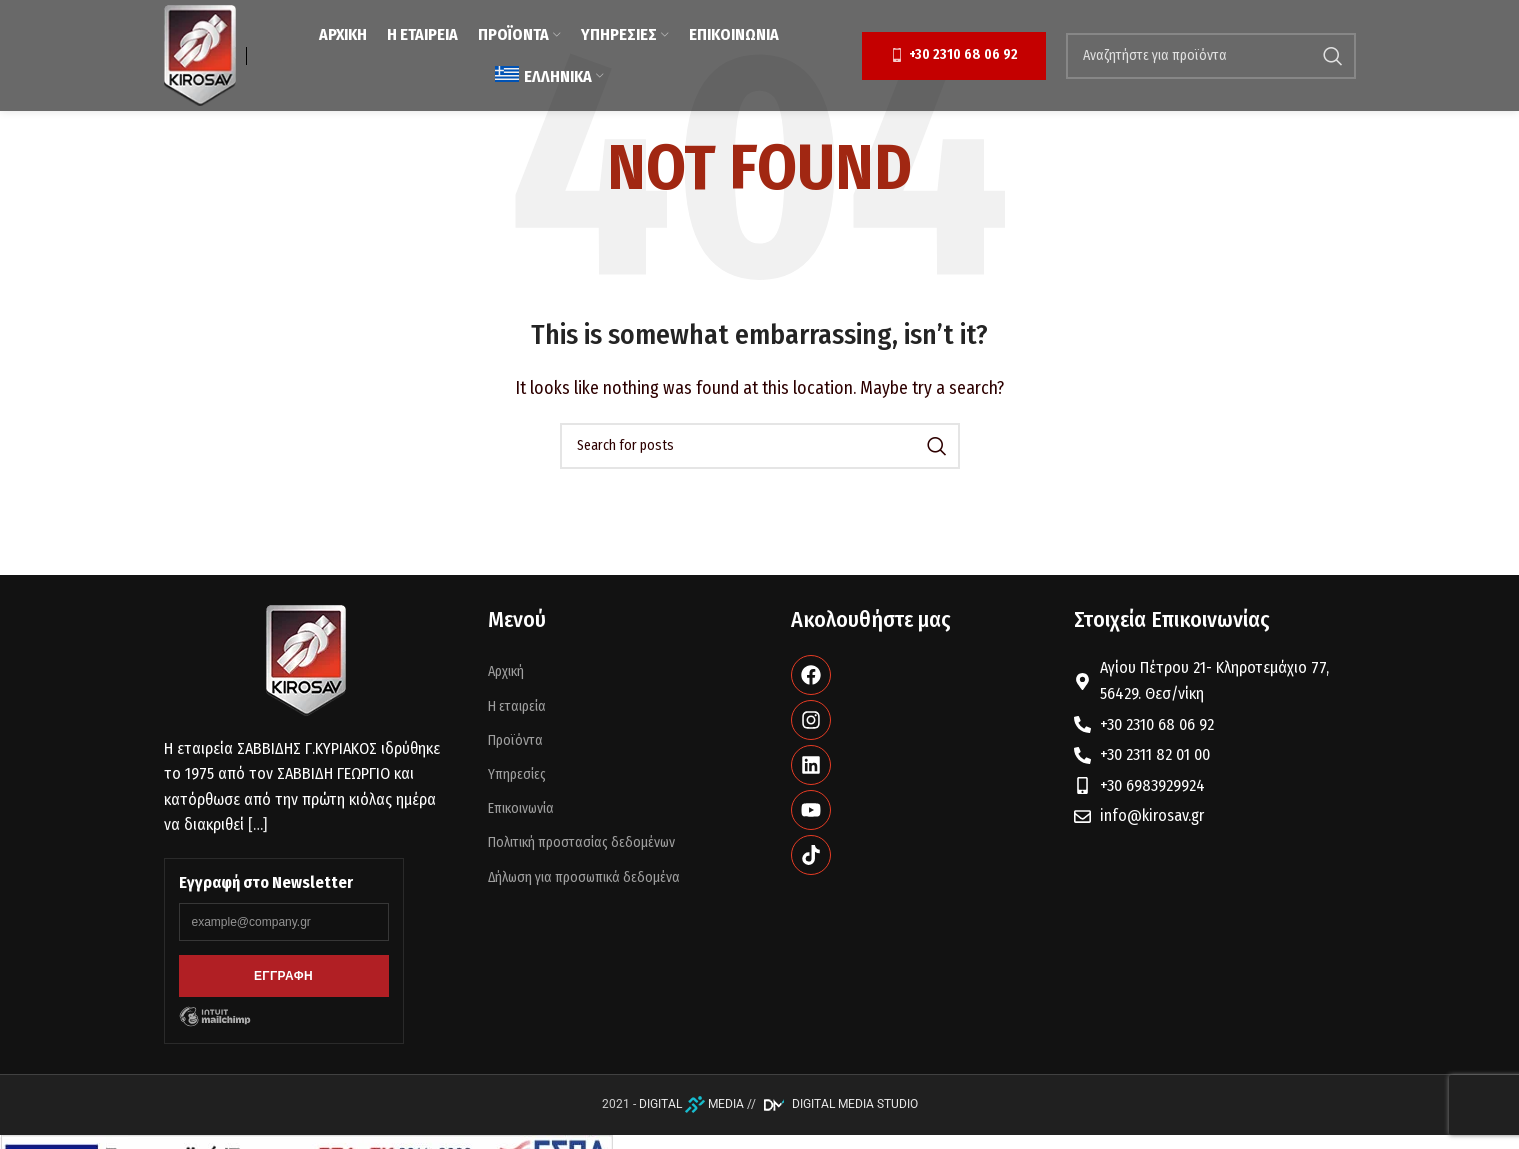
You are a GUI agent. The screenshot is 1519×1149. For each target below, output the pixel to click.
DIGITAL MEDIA (691, 1104)
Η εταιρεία (517, 706)
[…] (257, 824)
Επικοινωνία (521, 808)
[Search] (1211, 56)
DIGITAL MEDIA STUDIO (838, 1104)
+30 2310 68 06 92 (954, 55)
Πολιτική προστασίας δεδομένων (581, 842)
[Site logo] (200, 54)
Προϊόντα (515, 740)
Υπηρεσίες (517, 774)
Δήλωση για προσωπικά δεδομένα (584, 877)
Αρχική (506, 671)
